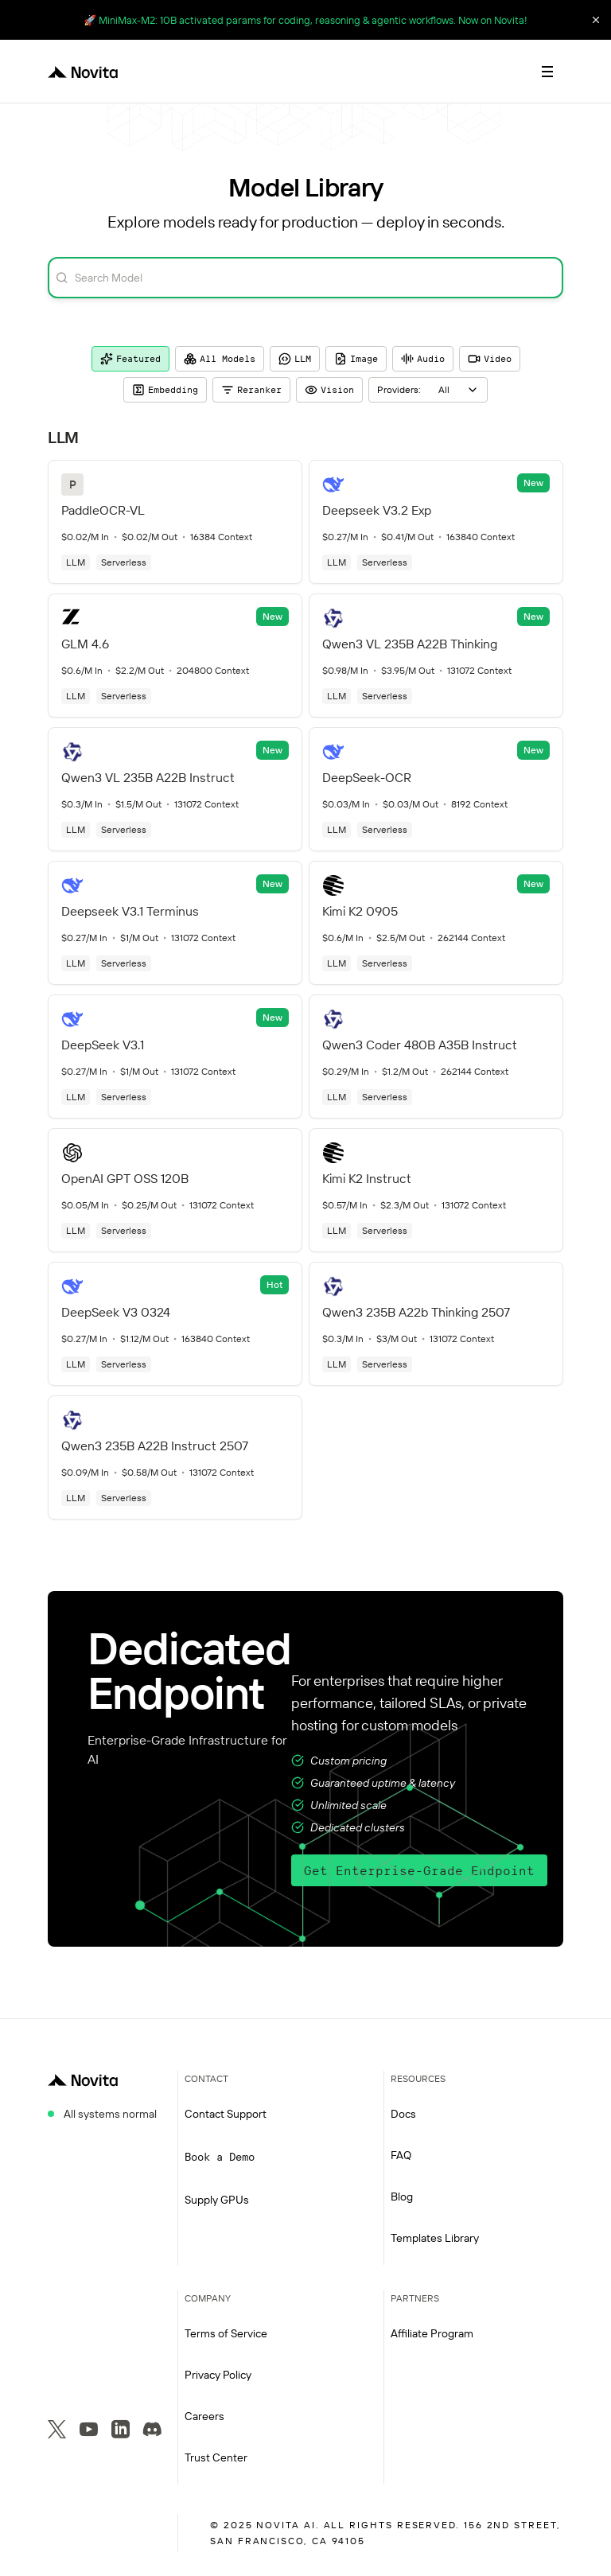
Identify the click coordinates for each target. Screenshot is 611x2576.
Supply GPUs (217, 2200)
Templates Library (435, 2238)
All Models (219, 358)
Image (356, 358)
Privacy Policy (218, 2375)
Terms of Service (226, 2333)
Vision (329, 389)
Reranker (251, 389)
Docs (403, 2114)
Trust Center (216, 2457)
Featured (130, 358)
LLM (294, 358)
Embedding (165, 389)
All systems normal (110, 2114)
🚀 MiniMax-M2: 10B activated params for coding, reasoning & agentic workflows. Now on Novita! (305, 20)
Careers (204, 2416)
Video (490, 358)
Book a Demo (220, 2157)
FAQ (401, 2155)
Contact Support (226, 2114)
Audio (423, 358)
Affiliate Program (432, 2333)
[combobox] (428, 390)
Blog (402, 2196)
